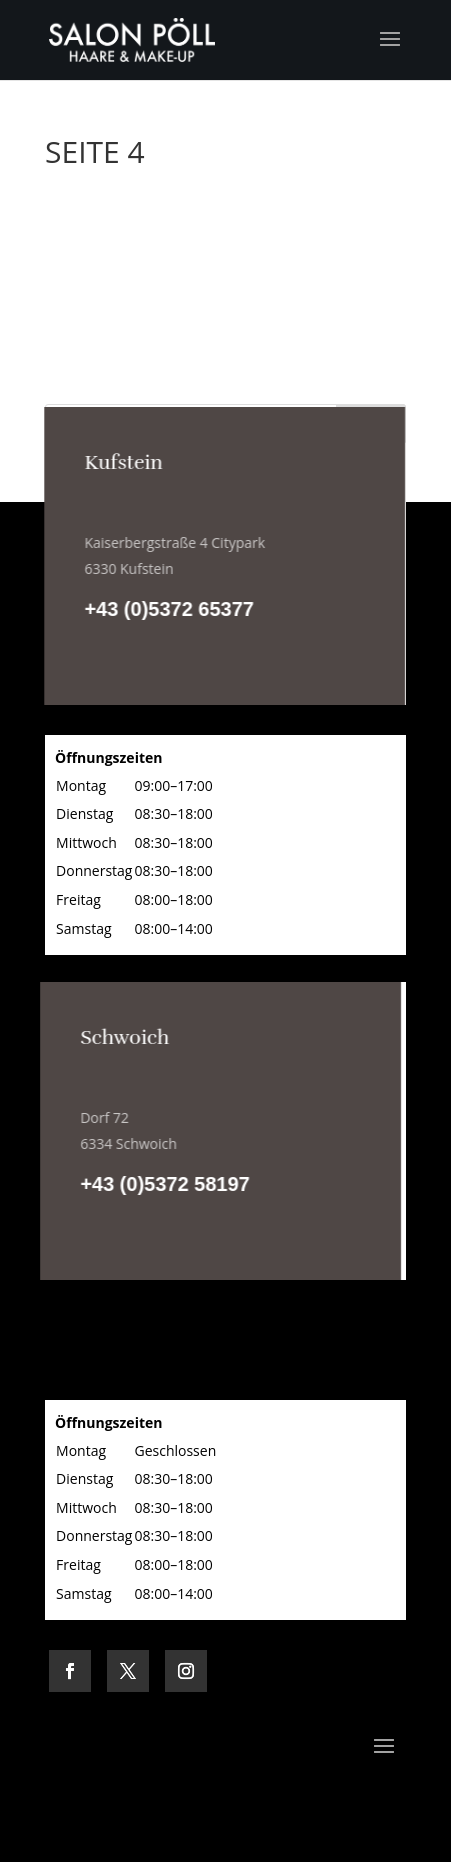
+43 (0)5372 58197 (164, 1184)
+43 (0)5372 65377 (169, 609)
